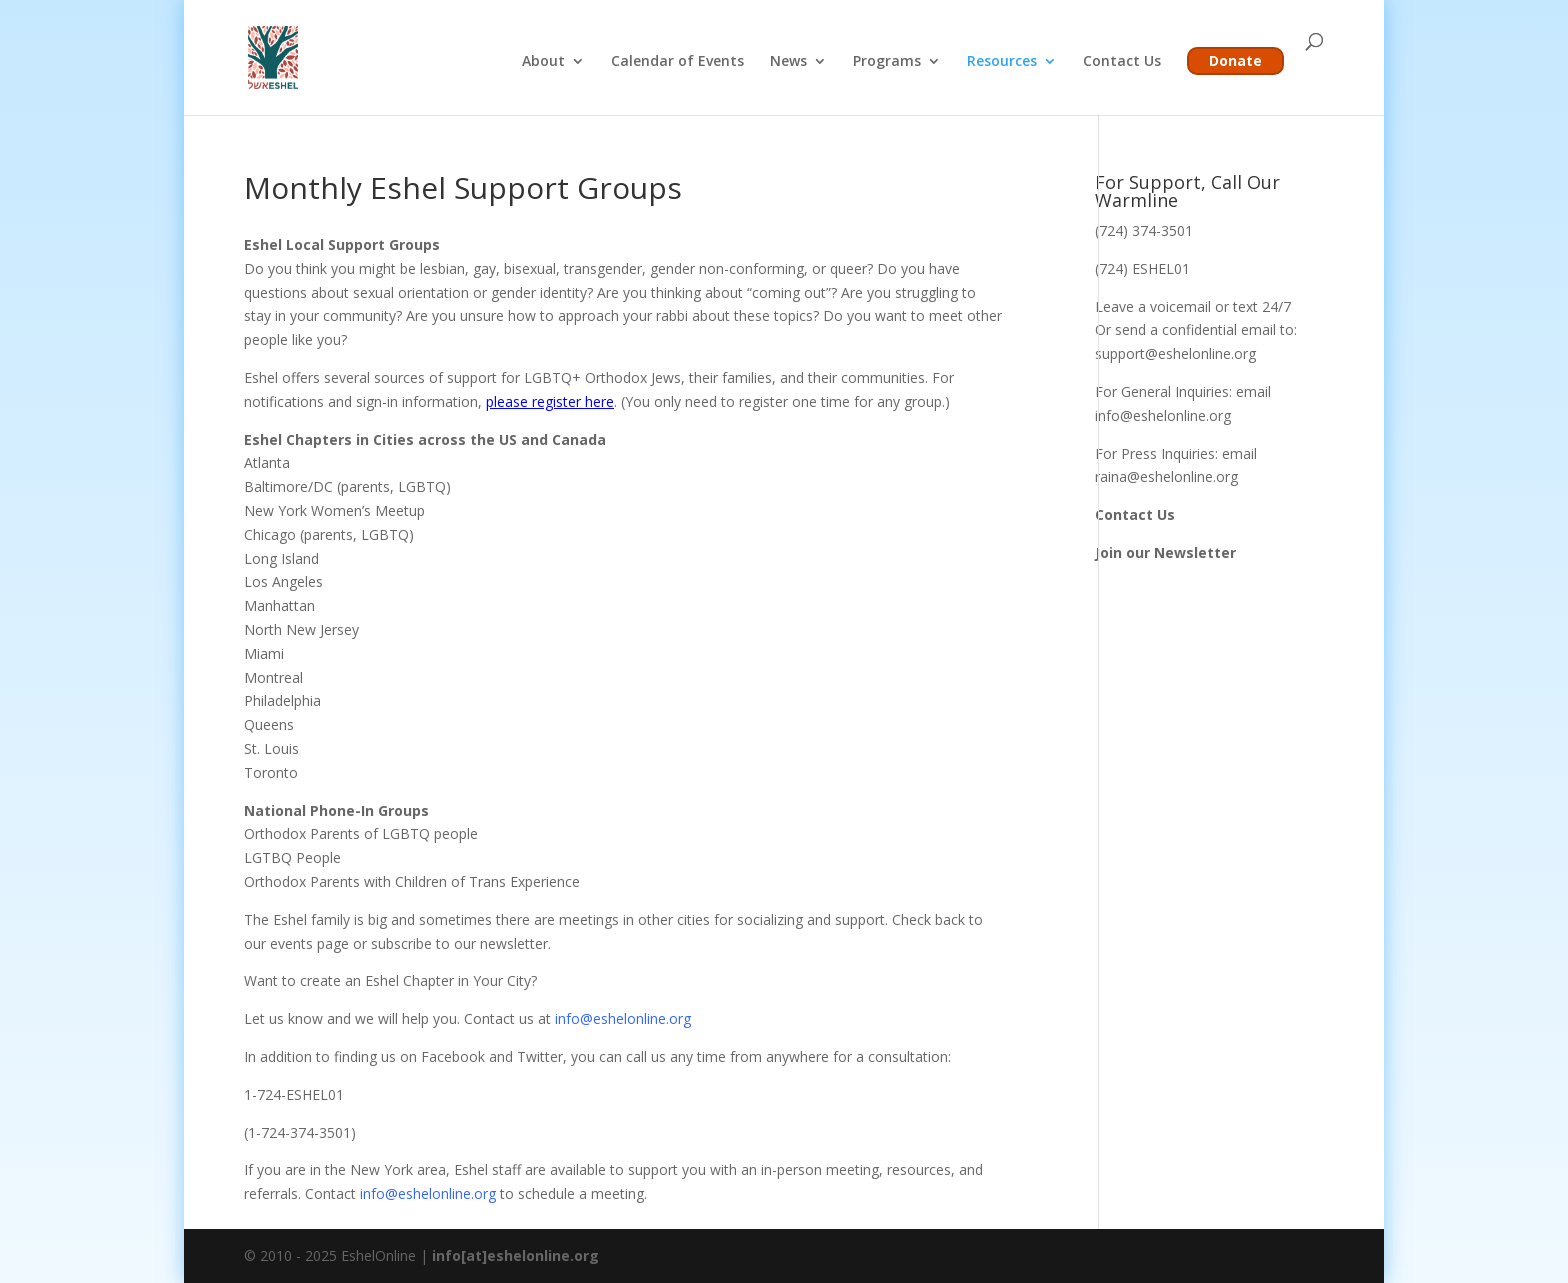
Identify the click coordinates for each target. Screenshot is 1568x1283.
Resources (1002, 62)
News (788, 62)
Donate (1235, 60)
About (543, 62)
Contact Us (1122, 62)
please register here (550, 401)
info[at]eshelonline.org (515, 1255)
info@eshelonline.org (621, 1018)
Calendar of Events (677, 62)
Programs (887, 62)
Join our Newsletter (1165, 552)
